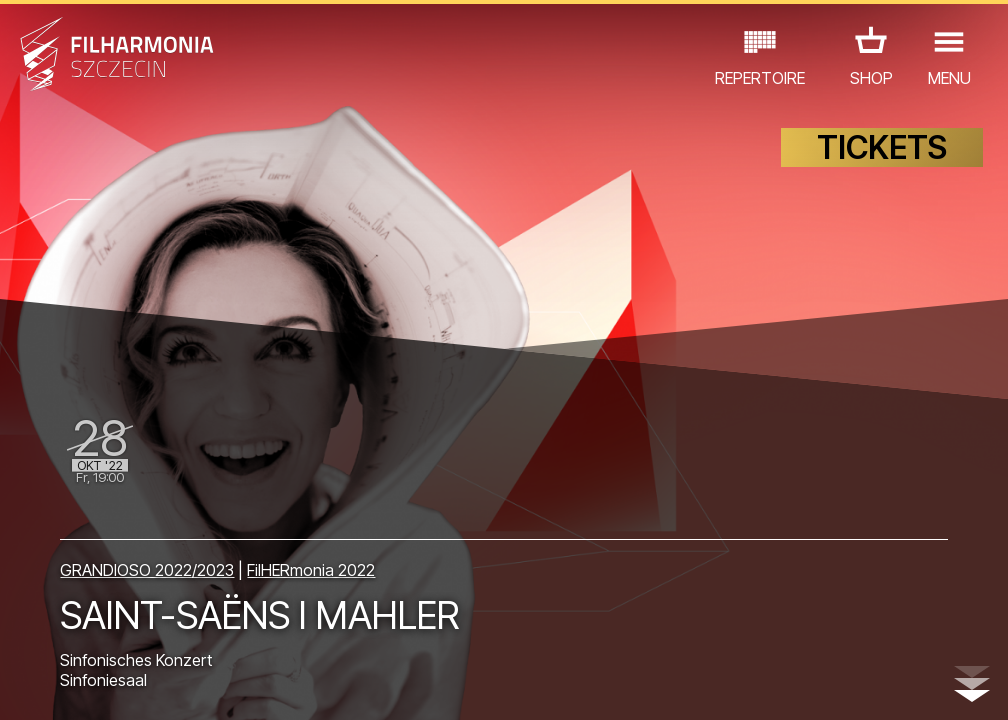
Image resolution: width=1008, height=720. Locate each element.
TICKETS (882, 147)
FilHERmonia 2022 (311, 570)
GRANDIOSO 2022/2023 (147, 570)
